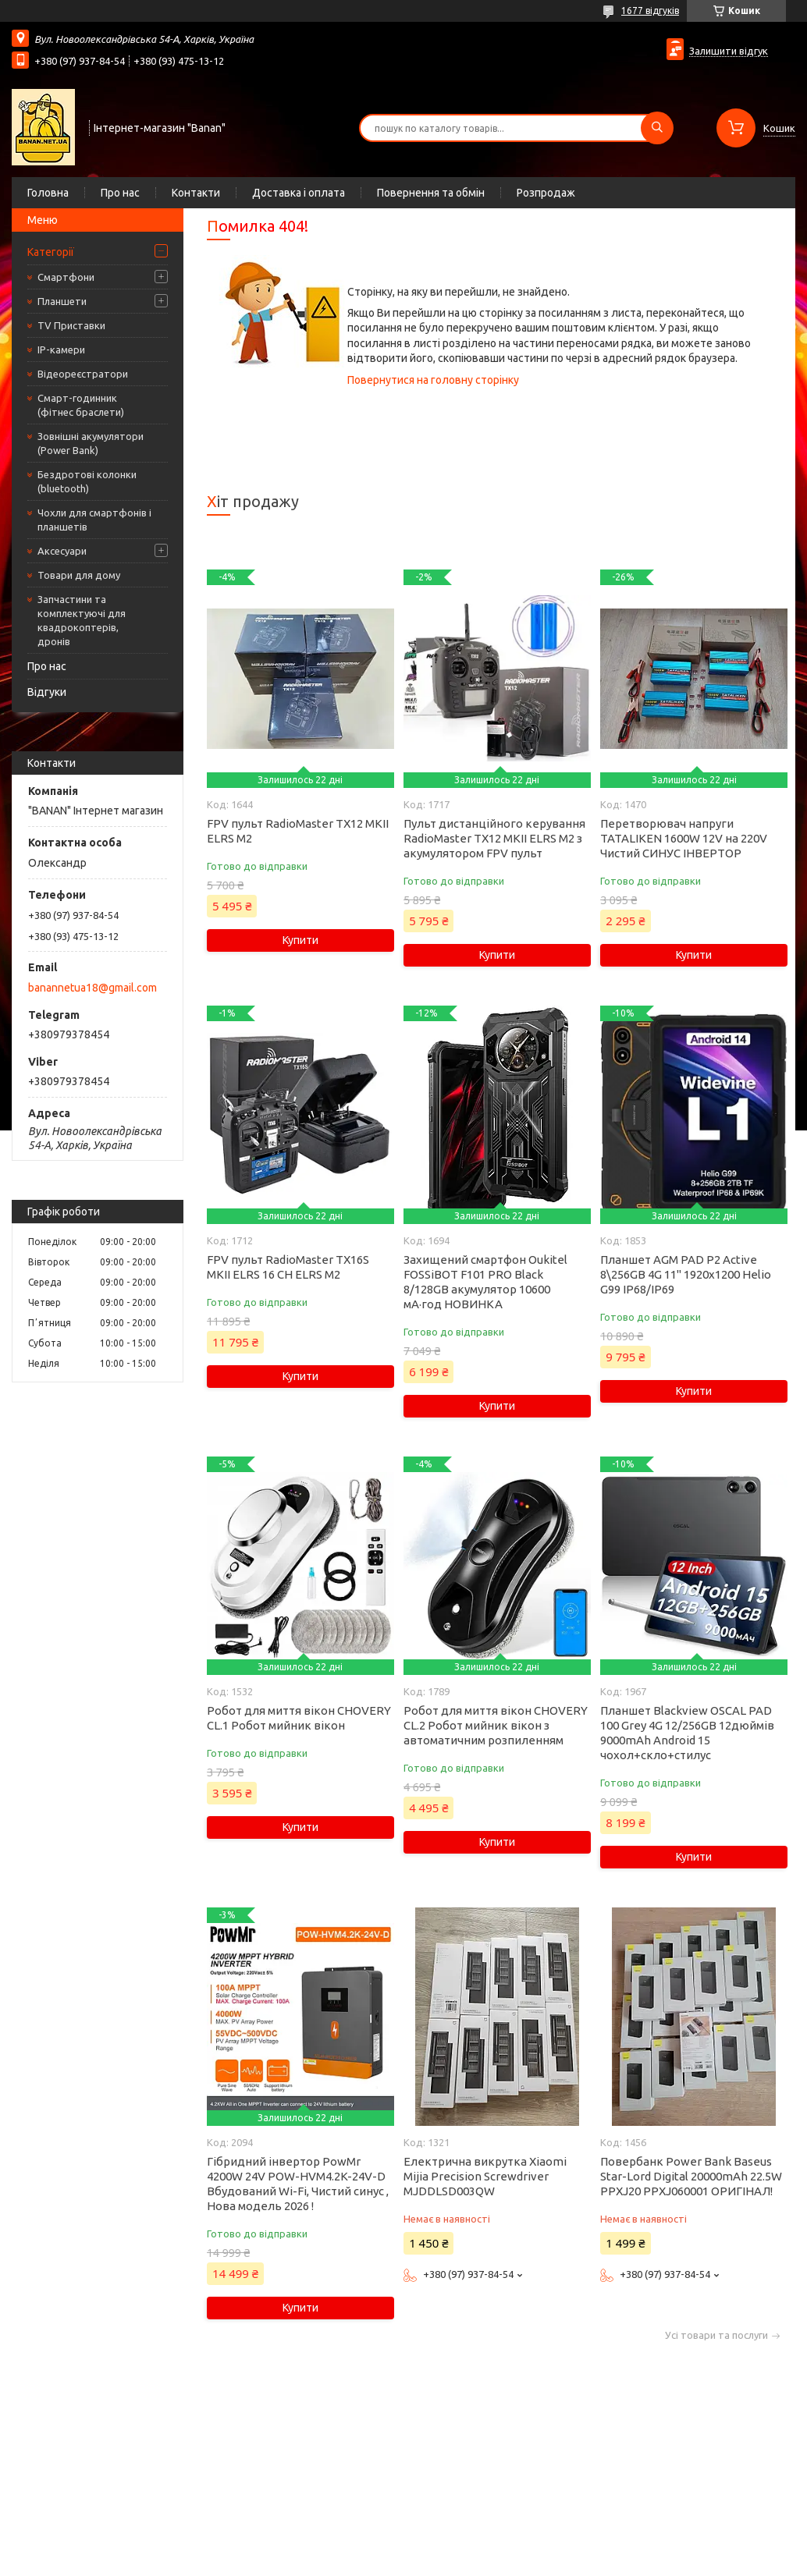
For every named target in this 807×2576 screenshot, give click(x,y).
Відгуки (46, 692)
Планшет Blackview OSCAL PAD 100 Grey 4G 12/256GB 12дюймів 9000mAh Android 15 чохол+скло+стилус (687, 1733)
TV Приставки (71, 325)
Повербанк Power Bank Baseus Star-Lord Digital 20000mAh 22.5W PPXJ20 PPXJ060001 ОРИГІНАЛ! (691, 2176)
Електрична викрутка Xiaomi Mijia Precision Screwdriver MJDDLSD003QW (485, 2176)
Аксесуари (62, 550)
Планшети (62, 301)
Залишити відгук (728, 50)
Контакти (196, 192)
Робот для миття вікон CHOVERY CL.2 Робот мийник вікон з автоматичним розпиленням (496, 1725)
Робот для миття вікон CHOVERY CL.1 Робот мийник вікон (299, 1718)
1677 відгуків (650, 10)
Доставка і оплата (298, 192)
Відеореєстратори (82, 373)
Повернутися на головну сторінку (433, 380)
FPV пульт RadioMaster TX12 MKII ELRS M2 (298, 831)
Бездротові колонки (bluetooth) (87, 481)
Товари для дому (78, 574)
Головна (48, 192)
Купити (300, 940)
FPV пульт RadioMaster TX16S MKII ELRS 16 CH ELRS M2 (288, 1267)
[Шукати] (657, 128)
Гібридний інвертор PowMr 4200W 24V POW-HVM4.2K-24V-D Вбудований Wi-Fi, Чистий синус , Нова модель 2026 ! (298, 2183)
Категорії (50, 252)
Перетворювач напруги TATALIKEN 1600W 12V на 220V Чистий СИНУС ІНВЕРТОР (683, 838)
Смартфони (65, 276)
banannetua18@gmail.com (92, 987)
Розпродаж (546, 192)
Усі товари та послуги (716, 2335)
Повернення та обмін (431, 192)
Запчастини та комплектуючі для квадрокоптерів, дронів (81, 620)
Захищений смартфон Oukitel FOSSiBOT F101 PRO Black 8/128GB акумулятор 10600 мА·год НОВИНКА (485, 1282)
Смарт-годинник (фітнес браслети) (80, 404)
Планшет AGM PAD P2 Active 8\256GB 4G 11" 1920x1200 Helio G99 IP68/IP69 (685, 1274)
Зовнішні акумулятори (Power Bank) (90, 443)
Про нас (120, 192)
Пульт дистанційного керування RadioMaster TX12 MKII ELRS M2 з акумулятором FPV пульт (494, 838)
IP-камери (61, 349)
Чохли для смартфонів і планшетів (94, 519)
